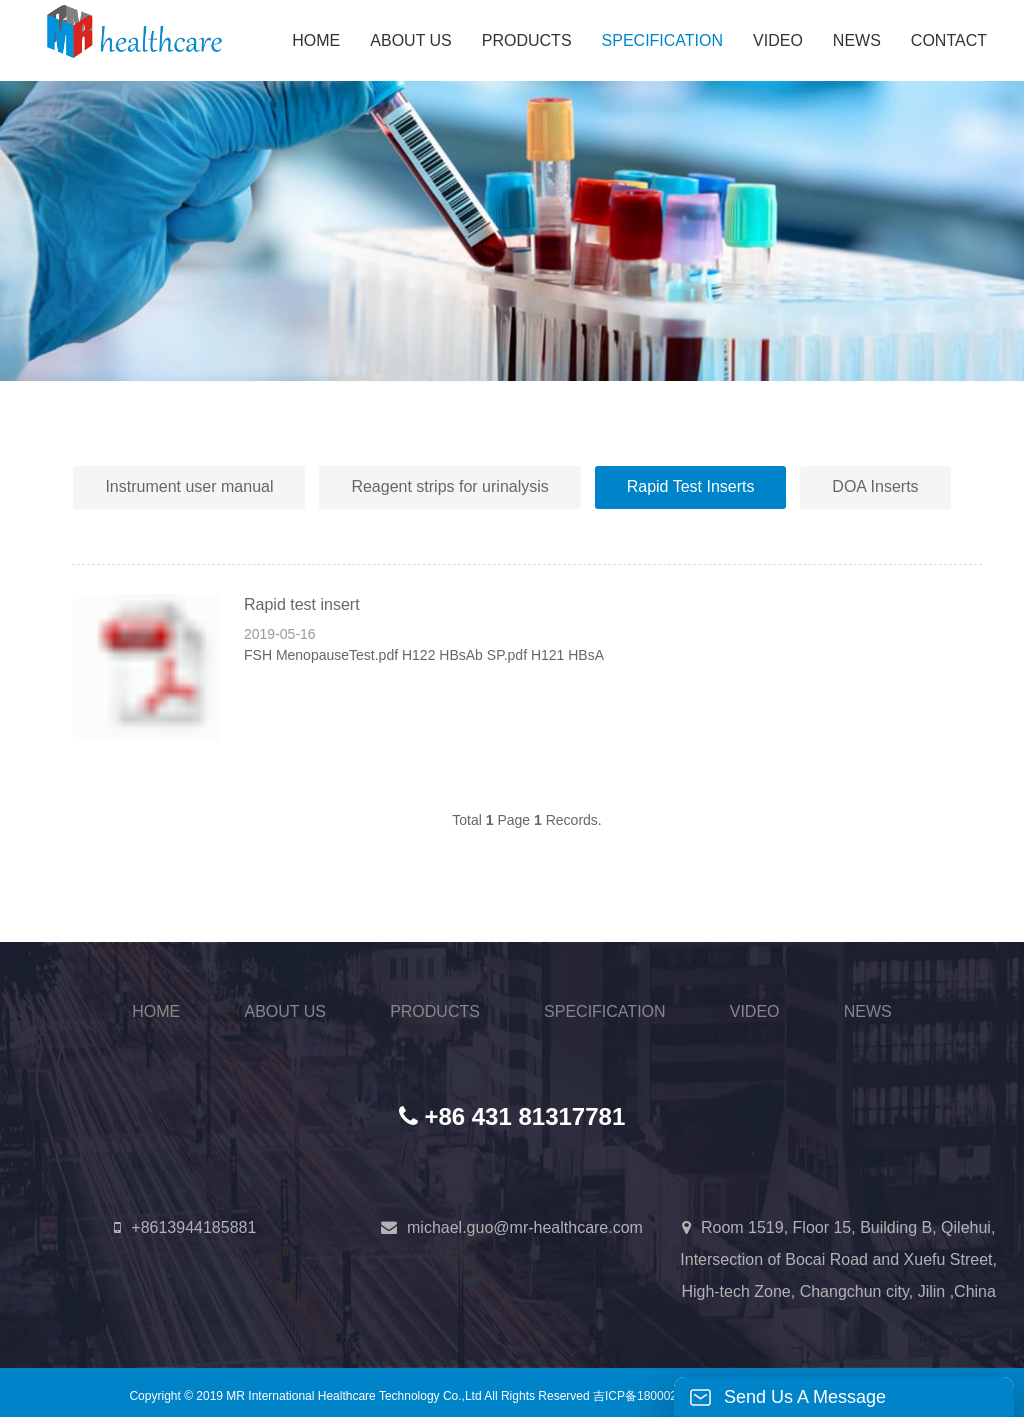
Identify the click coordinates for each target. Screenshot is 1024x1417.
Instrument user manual (189, 486)
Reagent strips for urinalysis (449, 486)
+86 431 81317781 (524, 1116)
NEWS (857, 40)
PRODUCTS (527, 40)
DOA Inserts (875, 486)
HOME (316, 40)
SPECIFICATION (663, 40)
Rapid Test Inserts (691, 486)
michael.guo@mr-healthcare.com (525, 1227)
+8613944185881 (193, 1227)
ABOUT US (411, 40)
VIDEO (778, 40)
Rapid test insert (302, 604)
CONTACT (949, 40)
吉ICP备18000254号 (647, 1395)
